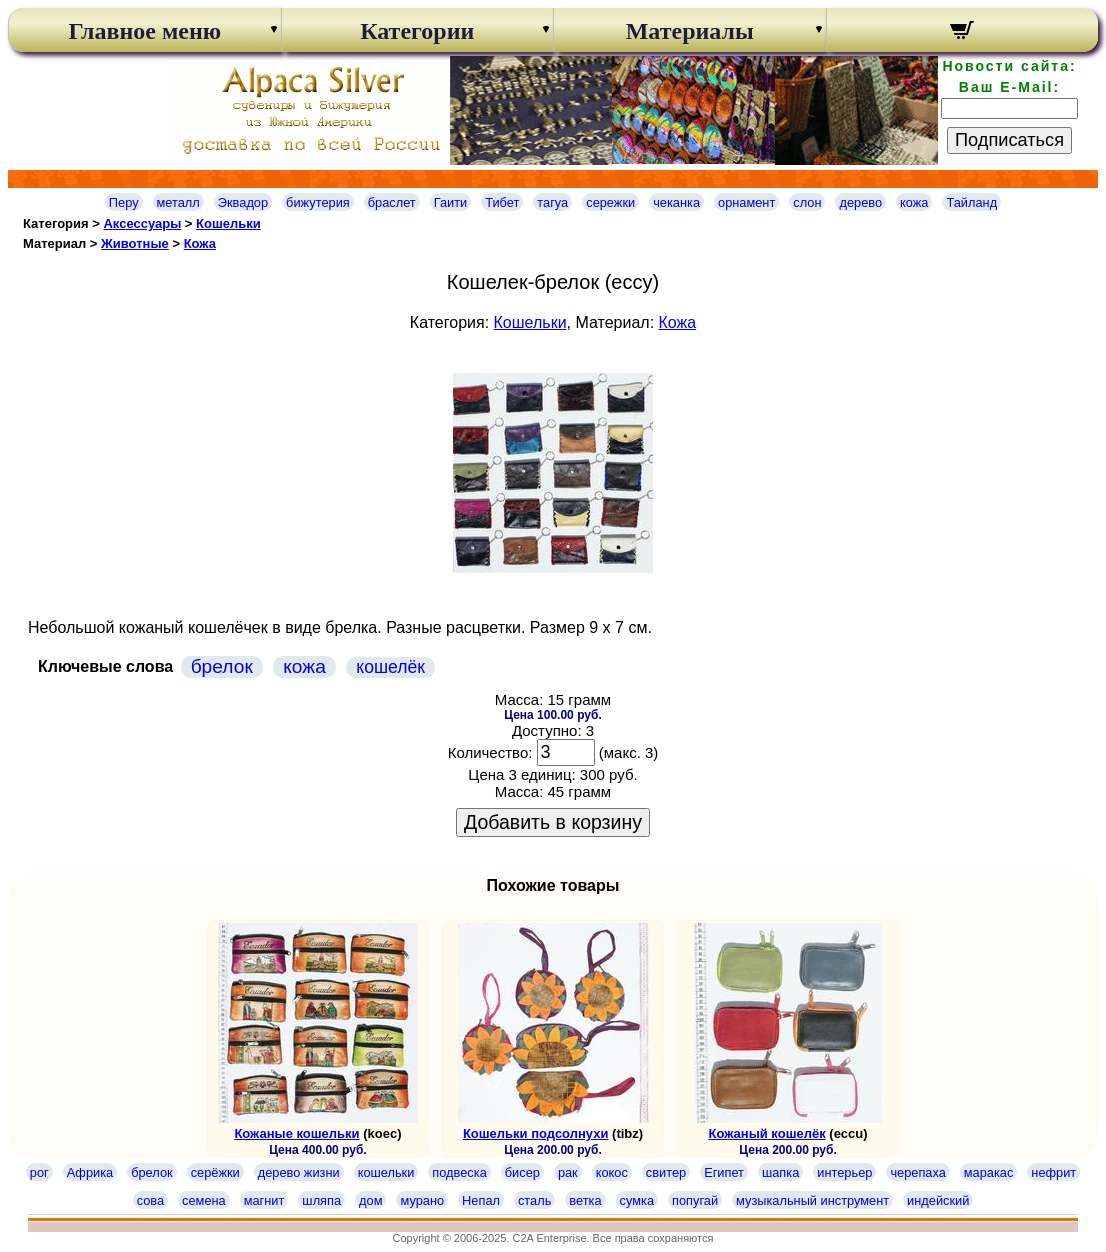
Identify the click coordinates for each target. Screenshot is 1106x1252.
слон (807, 202)
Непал (481, 1200)
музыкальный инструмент (812, 1200)
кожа (914, 202)
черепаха (917, 1172)
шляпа (321, 1200)
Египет (724, 1172)
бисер (522, 1172)
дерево (860, 202)
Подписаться (1009, 140)
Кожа (200, 243)
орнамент (746, 202)
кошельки (386, 1172)
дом (370, 1200)
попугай (695, 1200)
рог (39, 1172)
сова (150, 1200)
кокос (612, 1172)
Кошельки (228, 223)
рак (568, 1172)
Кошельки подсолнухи (536, 1133)
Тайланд (971, 202)
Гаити (451, 202)
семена (204, 1200)
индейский (938, 1200)
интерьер (844, 1172)
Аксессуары (142, 223)
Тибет (502, 202)
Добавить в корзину (553, 822)
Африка (90, 1172)
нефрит (1053, 1172)
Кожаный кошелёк (767, 1133)
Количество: (490, 752)
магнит (264, 1200)
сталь (534, 1200)
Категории (417, 31)
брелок (222, 666)
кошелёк (390, 667)
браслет (392, 202)
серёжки (215, 1172)
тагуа (552, 202)
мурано (422, 1200)
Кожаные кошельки (296, 1133)
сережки (610, 202)
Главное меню (144, 31)
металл (178, 202)
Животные (135, 243)
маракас (989, 1172)
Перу (124, 202)
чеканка (676, 202)
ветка (585, 1200)
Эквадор (243, 202)
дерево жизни (299, 1172)
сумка (637, 1200)
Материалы (690, 31)
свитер (666, 1172)
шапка (780, 1172)
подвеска (459, 1172)
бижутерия (318, 202)
